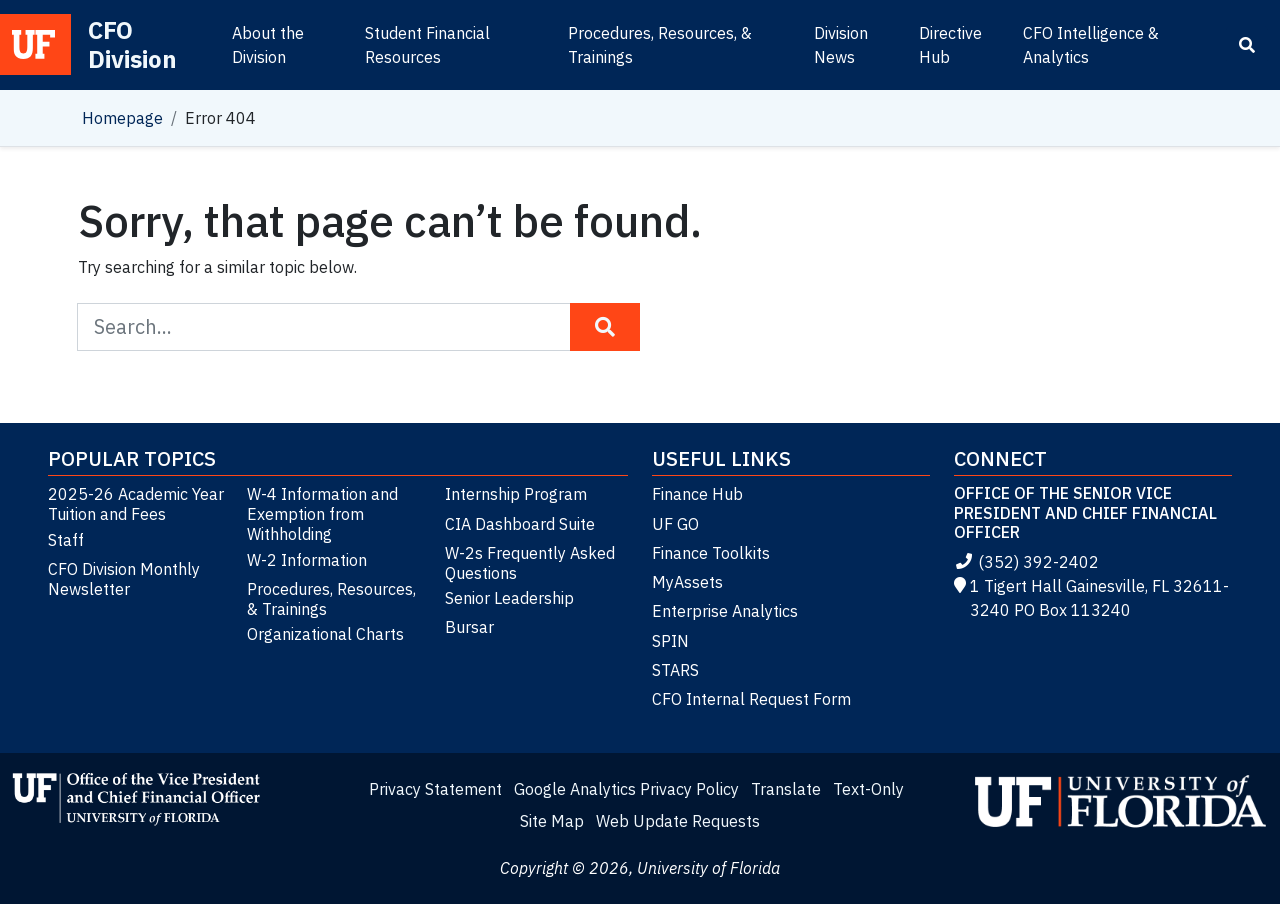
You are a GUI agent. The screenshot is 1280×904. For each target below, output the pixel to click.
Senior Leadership (509, 598)
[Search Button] (605, 327)
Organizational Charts (325, 634)
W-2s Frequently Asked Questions (530, 563)
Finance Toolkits (711, 553)
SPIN (670, 641)
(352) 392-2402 (1026, 562)
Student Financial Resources (427, 45)
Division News (841, 45)
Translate (786, 789)
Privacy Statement (435, 789)
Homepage (122, 118)
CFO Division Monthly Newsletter (124, 579)
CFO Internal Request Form (751, 699)
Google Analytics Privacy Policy (626, 789)
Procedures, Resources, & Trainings (660, 45)
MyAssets (687, 582)
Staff (66, 540)
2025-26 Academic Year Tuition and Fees (136, 504)
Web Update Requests (678, 821)
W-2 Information (307, 560)
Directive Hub (950, 45)
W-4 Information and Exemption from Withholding (322, 514)
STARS (675, 670)
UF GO (675, 524)
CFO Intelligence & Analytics (1091, 45)
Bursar (469, 627)
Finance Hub (697, 494)
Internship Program (516, 494)
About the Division (268, 45)
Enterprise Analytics (725, 611)
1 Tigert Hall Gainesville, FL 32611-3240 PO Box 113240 (1091, 598)
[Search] (1247, 45)
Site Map (552, 821)
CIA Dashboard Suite (520, 524)
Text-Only (868, 789)
